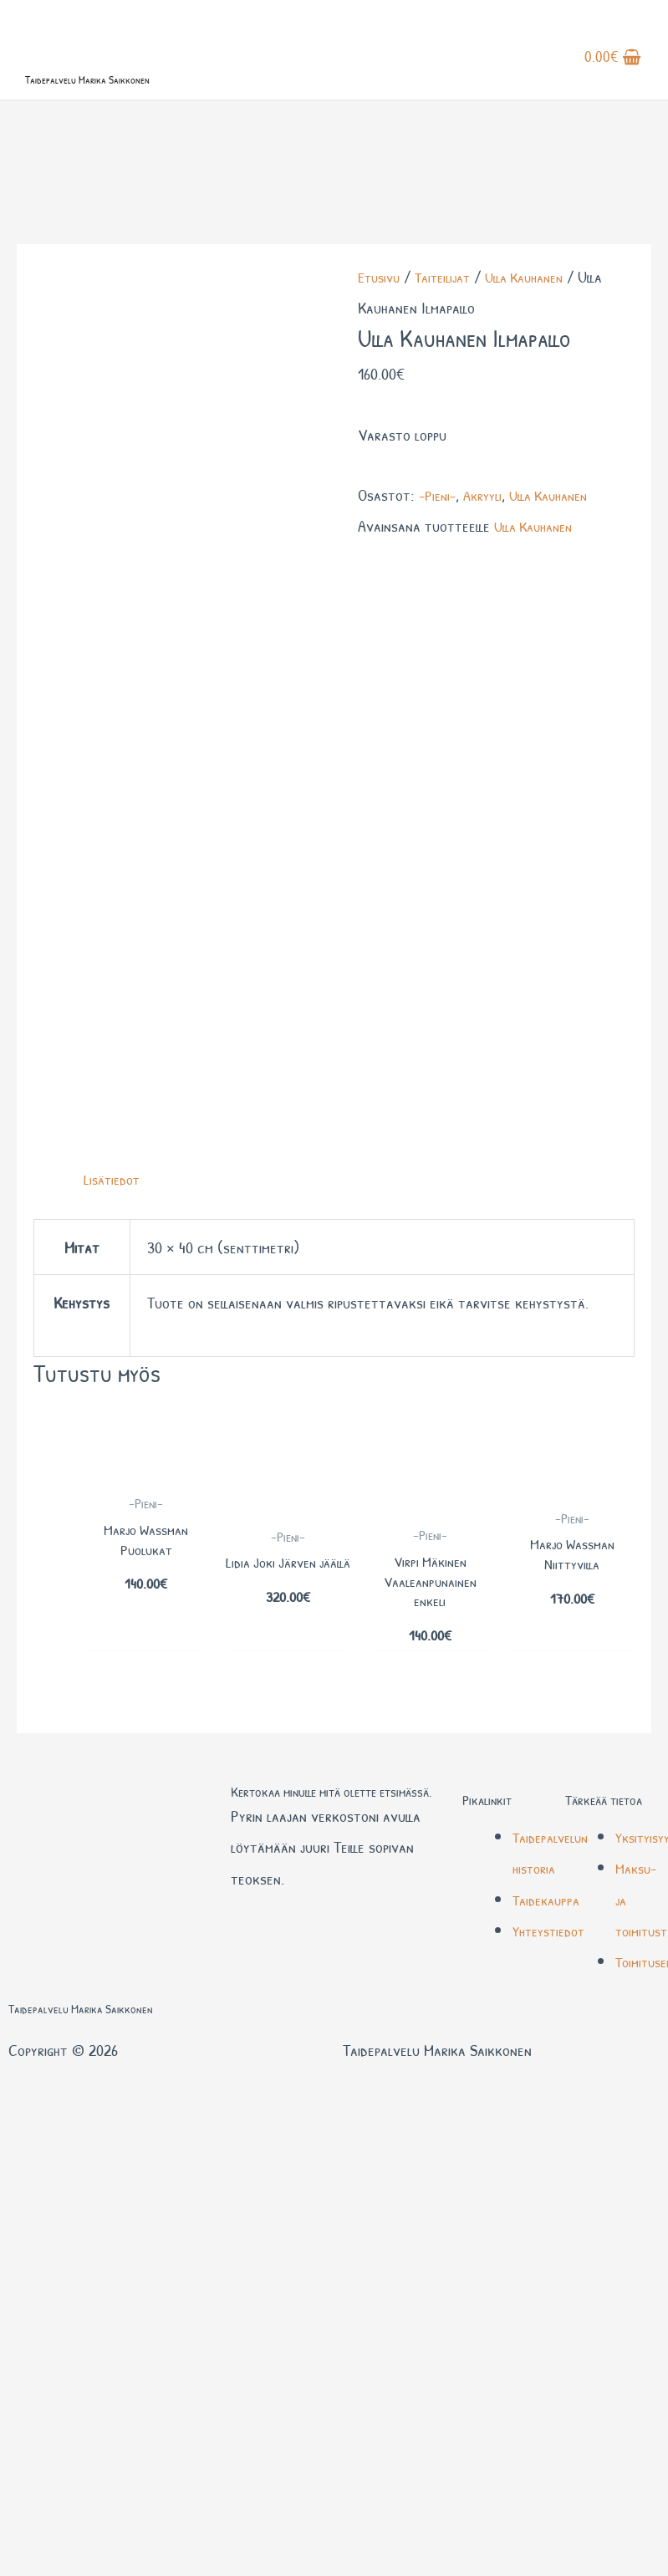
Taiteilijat (451, 341)
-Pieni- (439, 559)
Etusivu (381, 341)
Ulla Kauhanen (540, 341)
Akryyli (489, 559)
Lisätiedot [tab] (114, 621)
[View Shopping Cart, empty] (615, 74)
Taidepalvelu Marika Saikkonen (146, 106)
